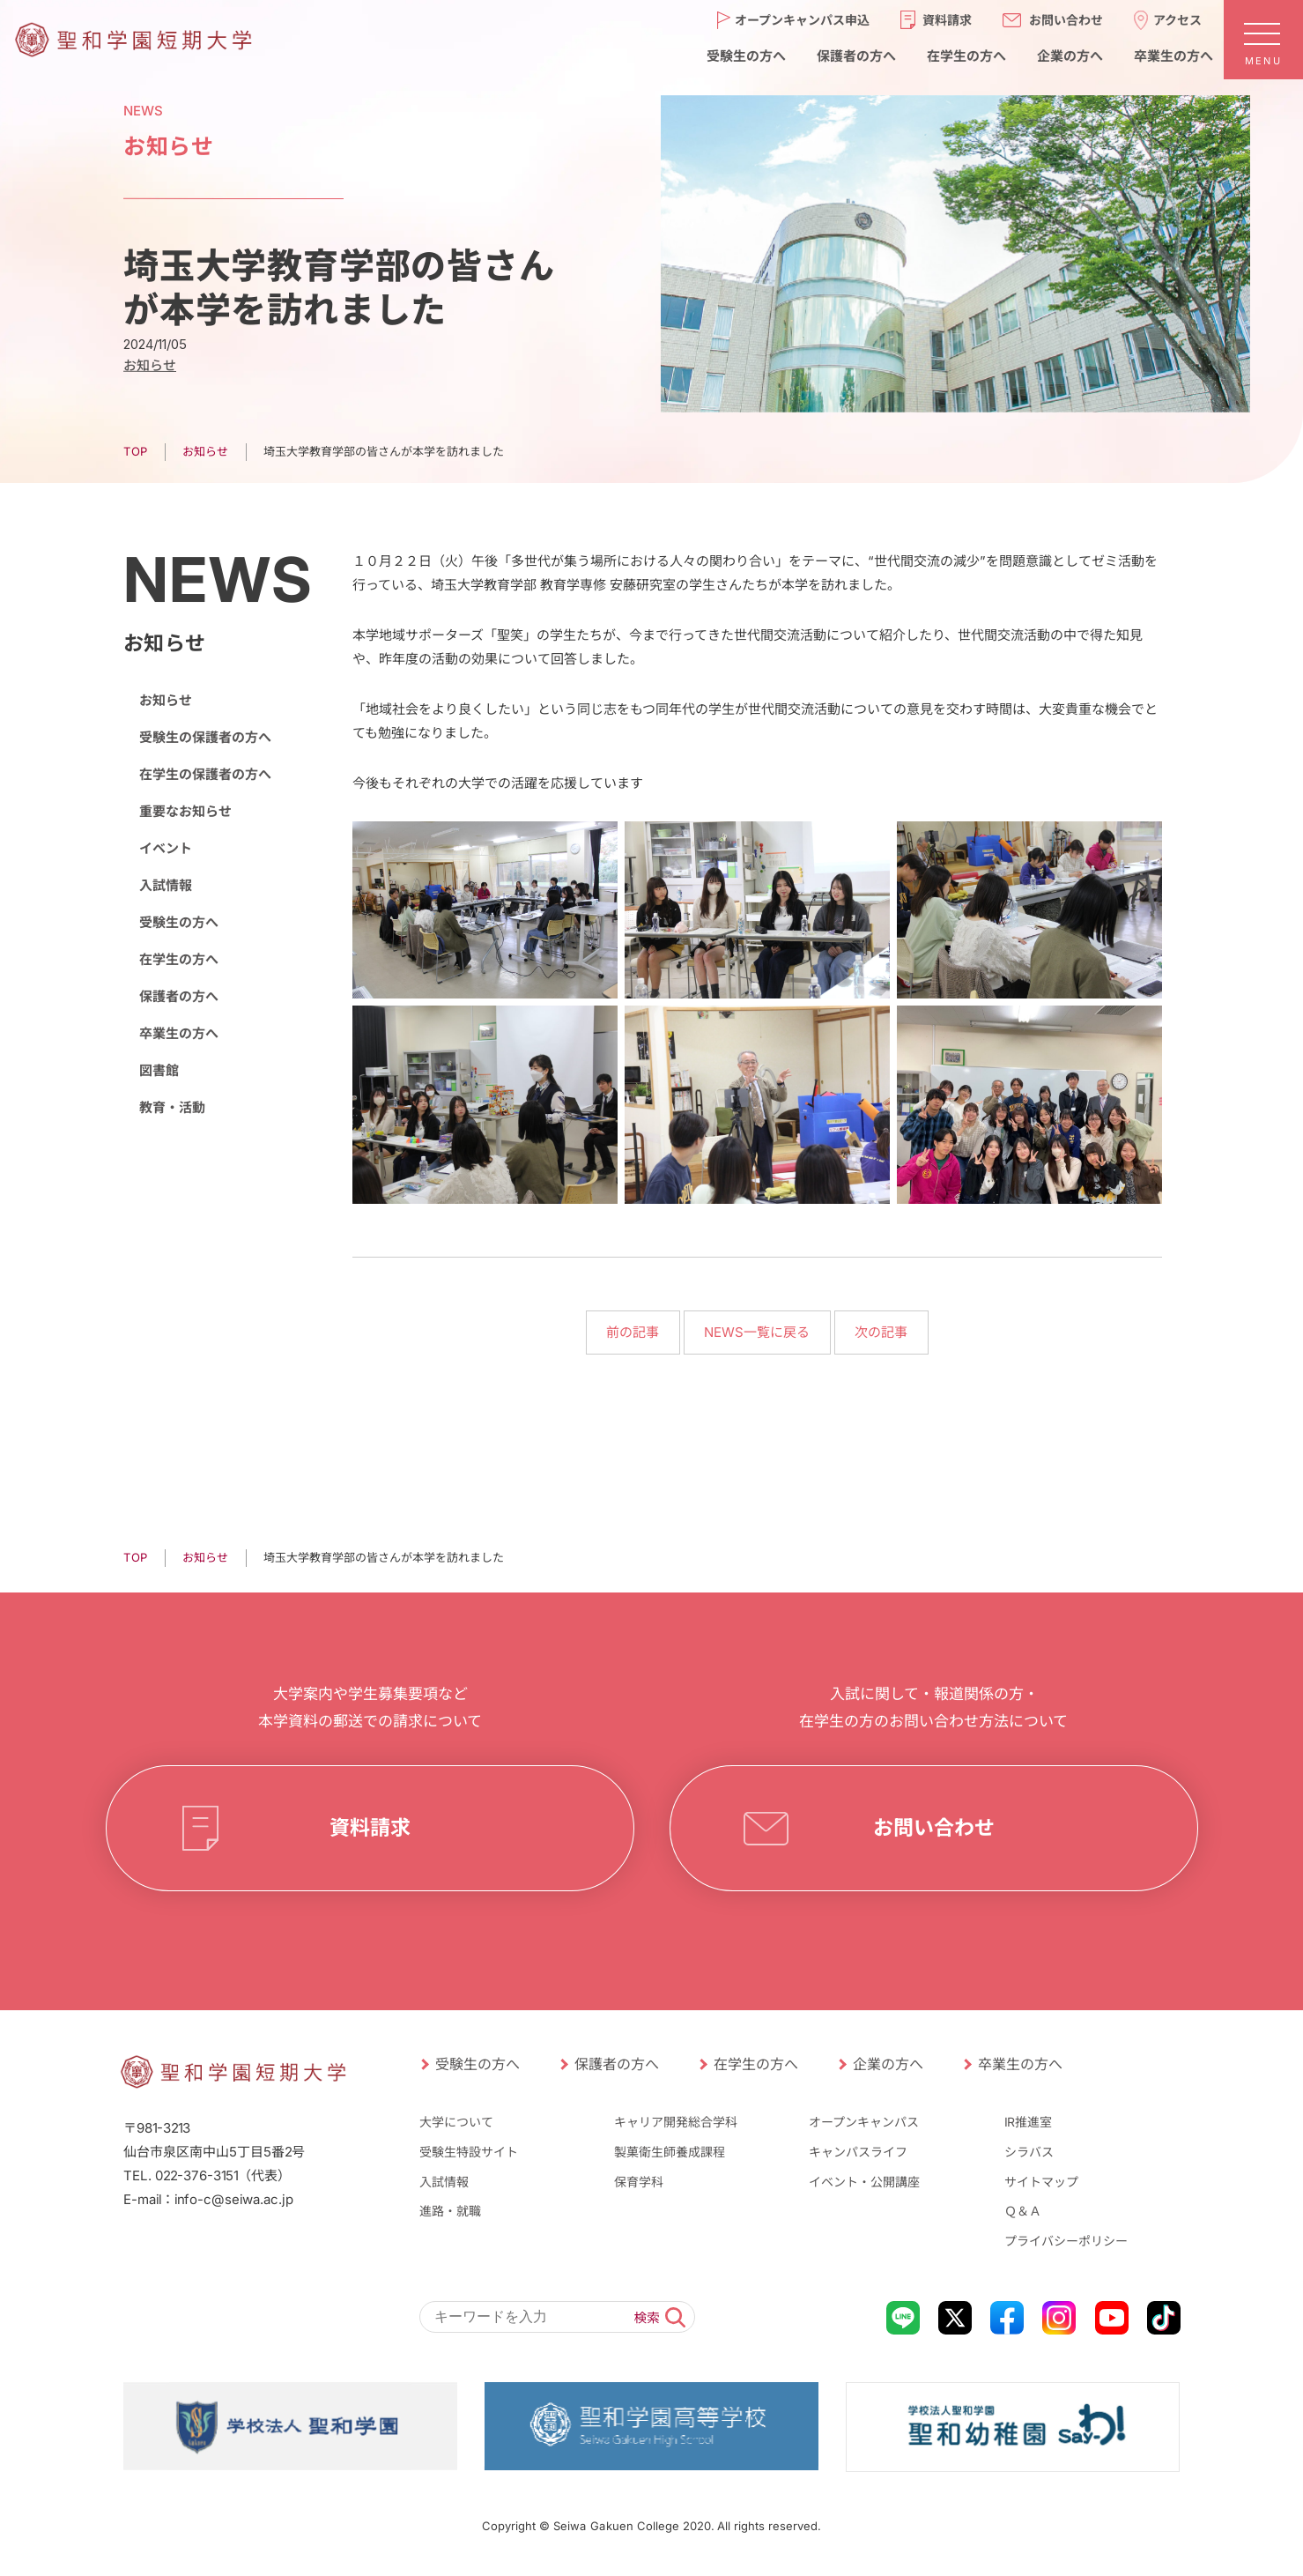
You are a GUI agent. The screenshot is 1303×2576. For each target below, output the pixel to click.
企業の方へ (887, 2064)
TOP (134, 451)
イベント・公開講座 (864, 2180)
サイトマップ (1041, 2180)
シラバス (1029, 2151)
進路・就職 (449, 2210)
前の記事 (632, 1332)
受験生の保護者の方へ (204, 737)
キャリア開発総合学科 (675, 2121)
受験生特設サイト (467, 2151)
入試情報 (164, 885)
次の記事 (881, 1332)
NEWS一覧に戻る (757, 1332)
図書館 (158, 1070)
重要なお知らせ (184, 811)
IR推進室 (1028, 2121)
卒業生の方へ (178, 1033)
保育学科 (638, 2180)
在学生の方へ (178, 959)
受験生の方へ (178, 922)
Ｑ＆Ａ (1022, 2210)
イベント (164, 848)
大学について (455, 2121)
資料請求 (369, 1827)
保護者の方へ (178, 996)
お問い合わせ (933, 1827)
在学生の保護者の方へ (204, 774)
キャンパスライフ (858, 2151)
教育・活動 (171, 1107)
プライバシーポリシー (1066, 2240)
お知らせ (148, 365)
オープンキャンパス (864, 2121)
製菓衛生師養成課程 (669, 2151)
